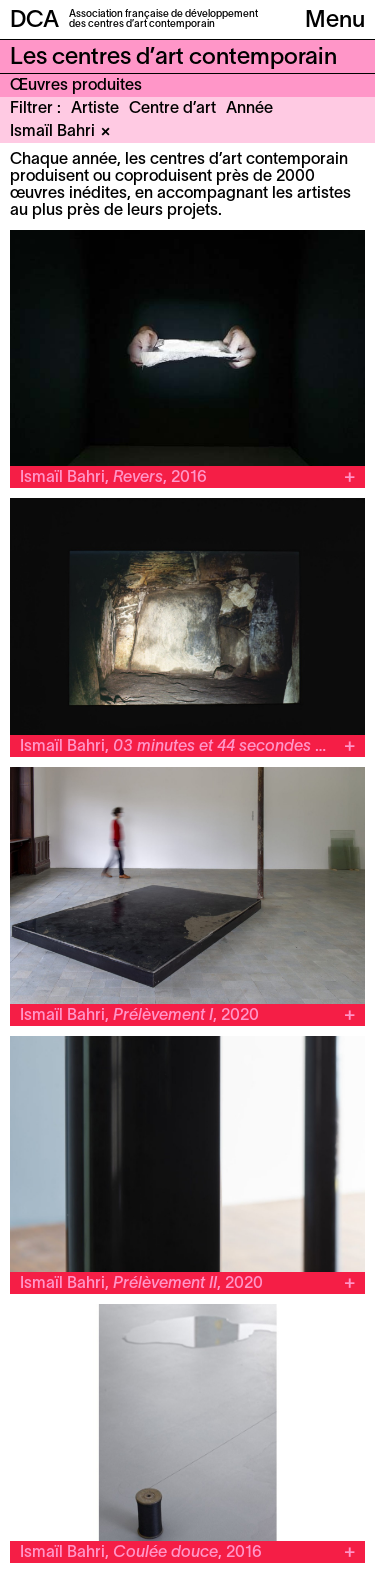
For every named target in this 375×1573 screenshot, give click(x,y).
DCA (34, 21)
